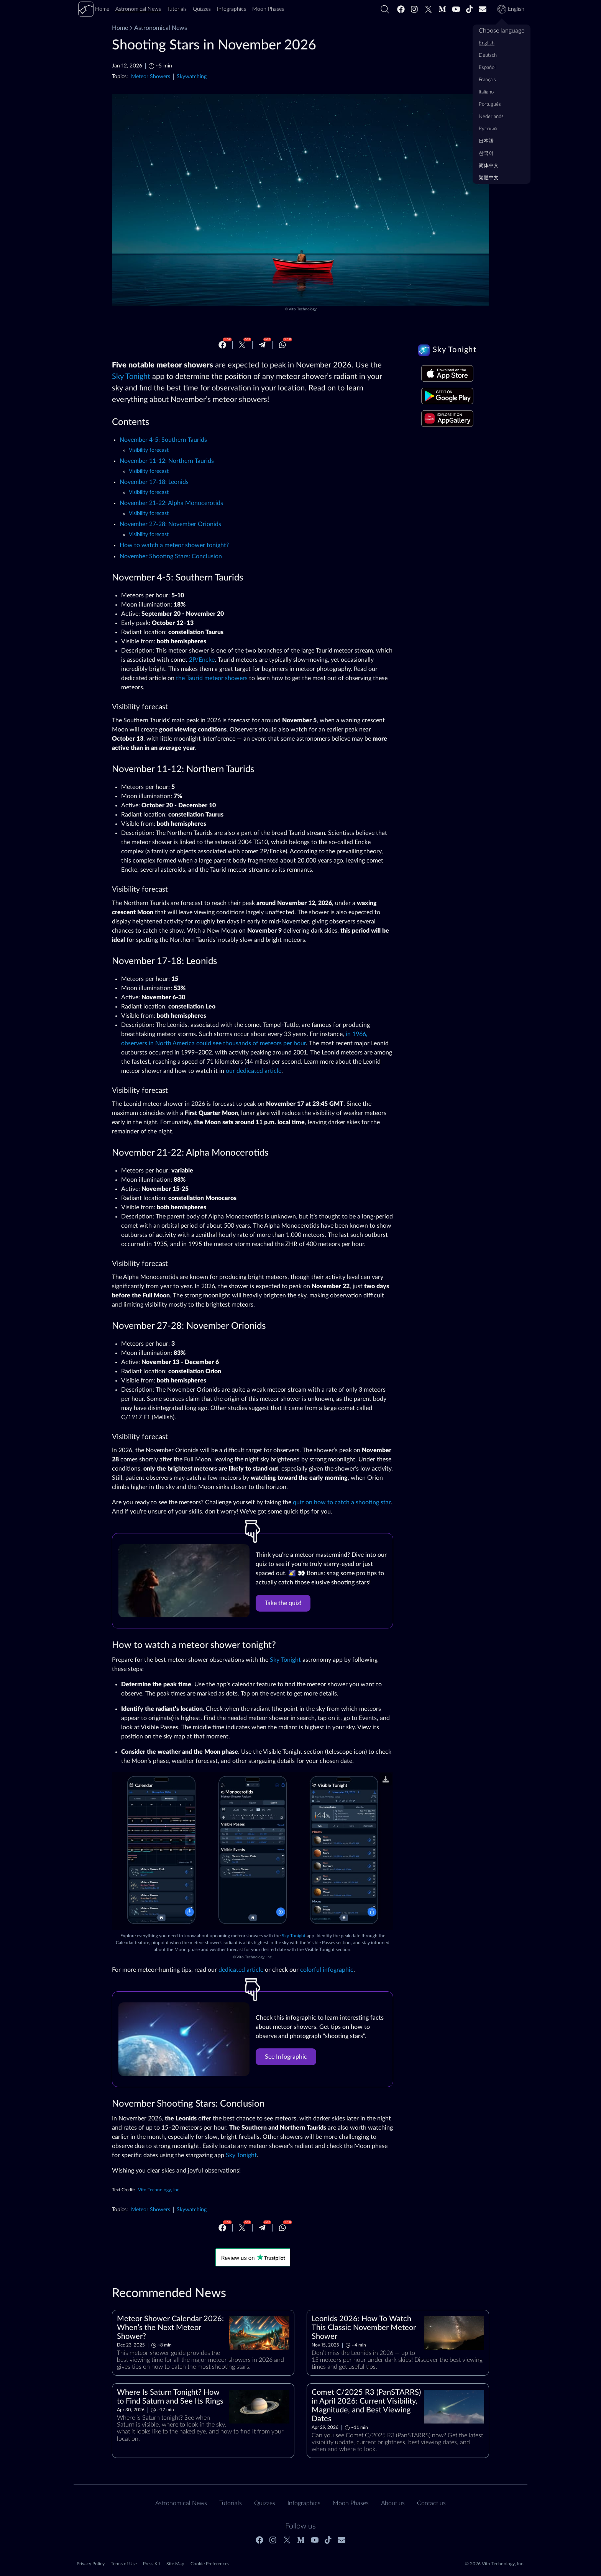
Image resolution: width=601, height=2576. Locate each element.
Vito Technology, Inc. (254, 1957)
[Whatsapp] (282, 345)
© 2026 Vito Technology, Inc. (494, 2563)
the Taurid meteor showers (212, 678)
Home (120, 28)
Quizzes (264, 2503)
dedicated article (240, 1970)
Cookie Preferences (209, 2563)
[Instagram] (415, 9)
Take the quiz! (283, 1603)
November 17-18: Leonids (154, 482)
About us (393, 2503)
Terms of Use (124, 2563)
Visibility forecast (149, 450)
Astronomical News (157, 28)
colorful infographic (326, 1970)
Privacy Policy (91, 2563)
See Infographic (286, 2057)
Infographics (303, 2503)
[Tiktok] (469, 9)
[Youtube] (456, 9)
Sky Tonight (131, 376)
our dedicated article (253, 1071)
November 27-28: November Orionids (170, 524)
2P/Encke (202, 660)
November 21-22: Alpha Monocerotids (171, 503)
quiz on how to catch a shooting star (342, 1502)
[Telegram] (262, 345)
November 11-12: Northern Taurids (167, 461)
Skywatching (192, 76)
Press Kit (151, 2563)
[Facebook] (401, 9)
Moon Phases (351, 2503)
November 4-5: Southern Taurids (163, 440)
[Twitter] (428, 9)
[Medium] (442, 9)
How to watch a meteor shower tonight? (174, 545)
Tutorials (230, 2503)
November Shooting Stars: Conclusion (171, 556)
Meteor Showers (150, 76)
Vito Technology (303, 309)
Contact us (431, 2503)
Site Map (175, 2563)
